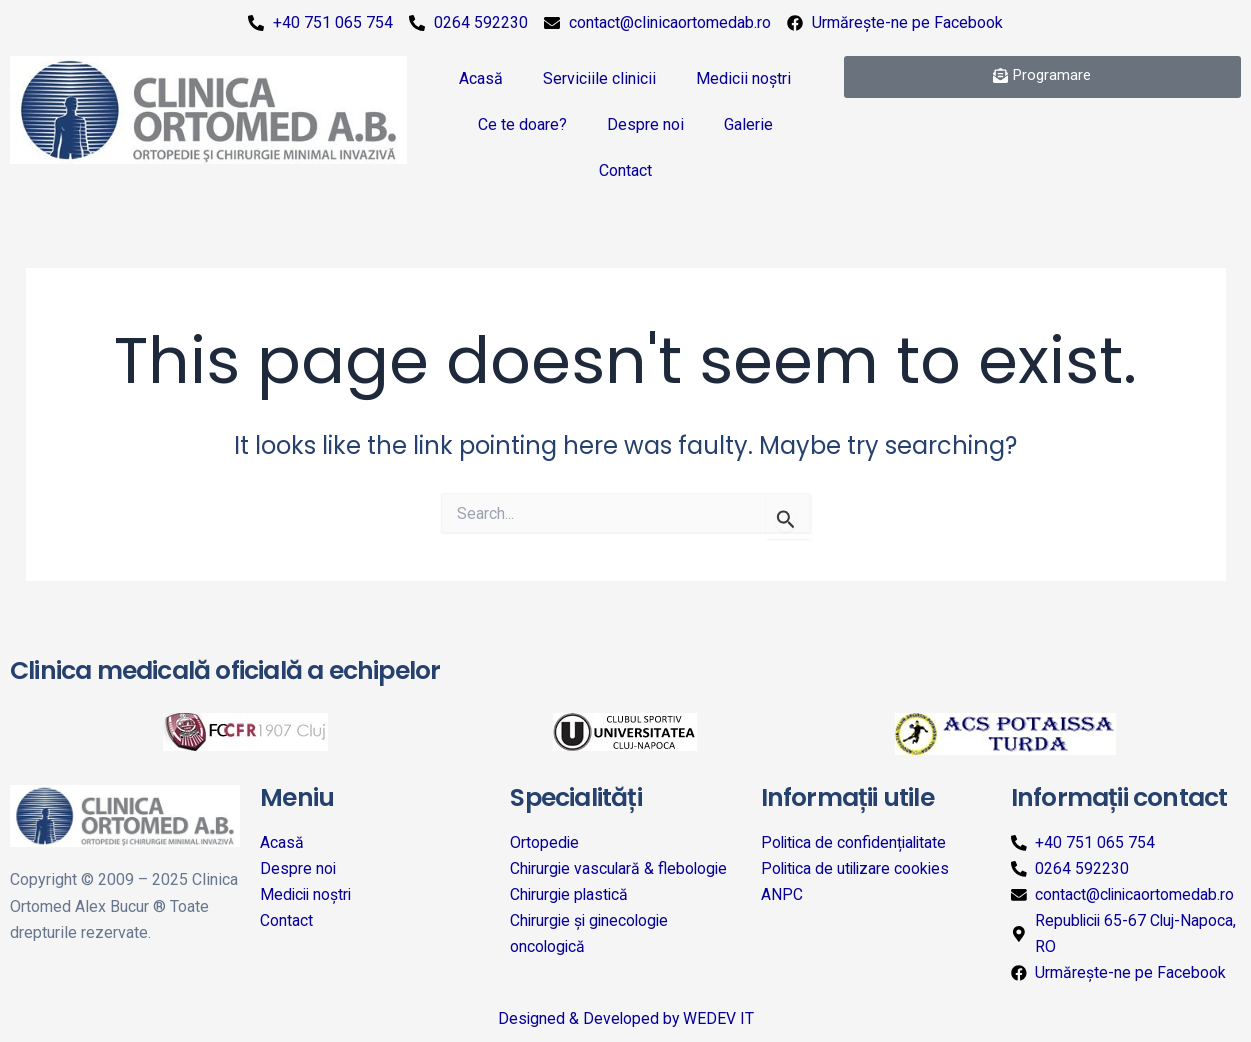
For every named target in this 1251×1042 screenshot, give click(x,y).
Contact (625, 170)
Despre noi (645, 124)
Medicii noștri (743, 78)
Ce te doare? (522, 124)
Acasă (481, 78)
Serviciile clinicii (599, 78)
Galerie (748, 124)
